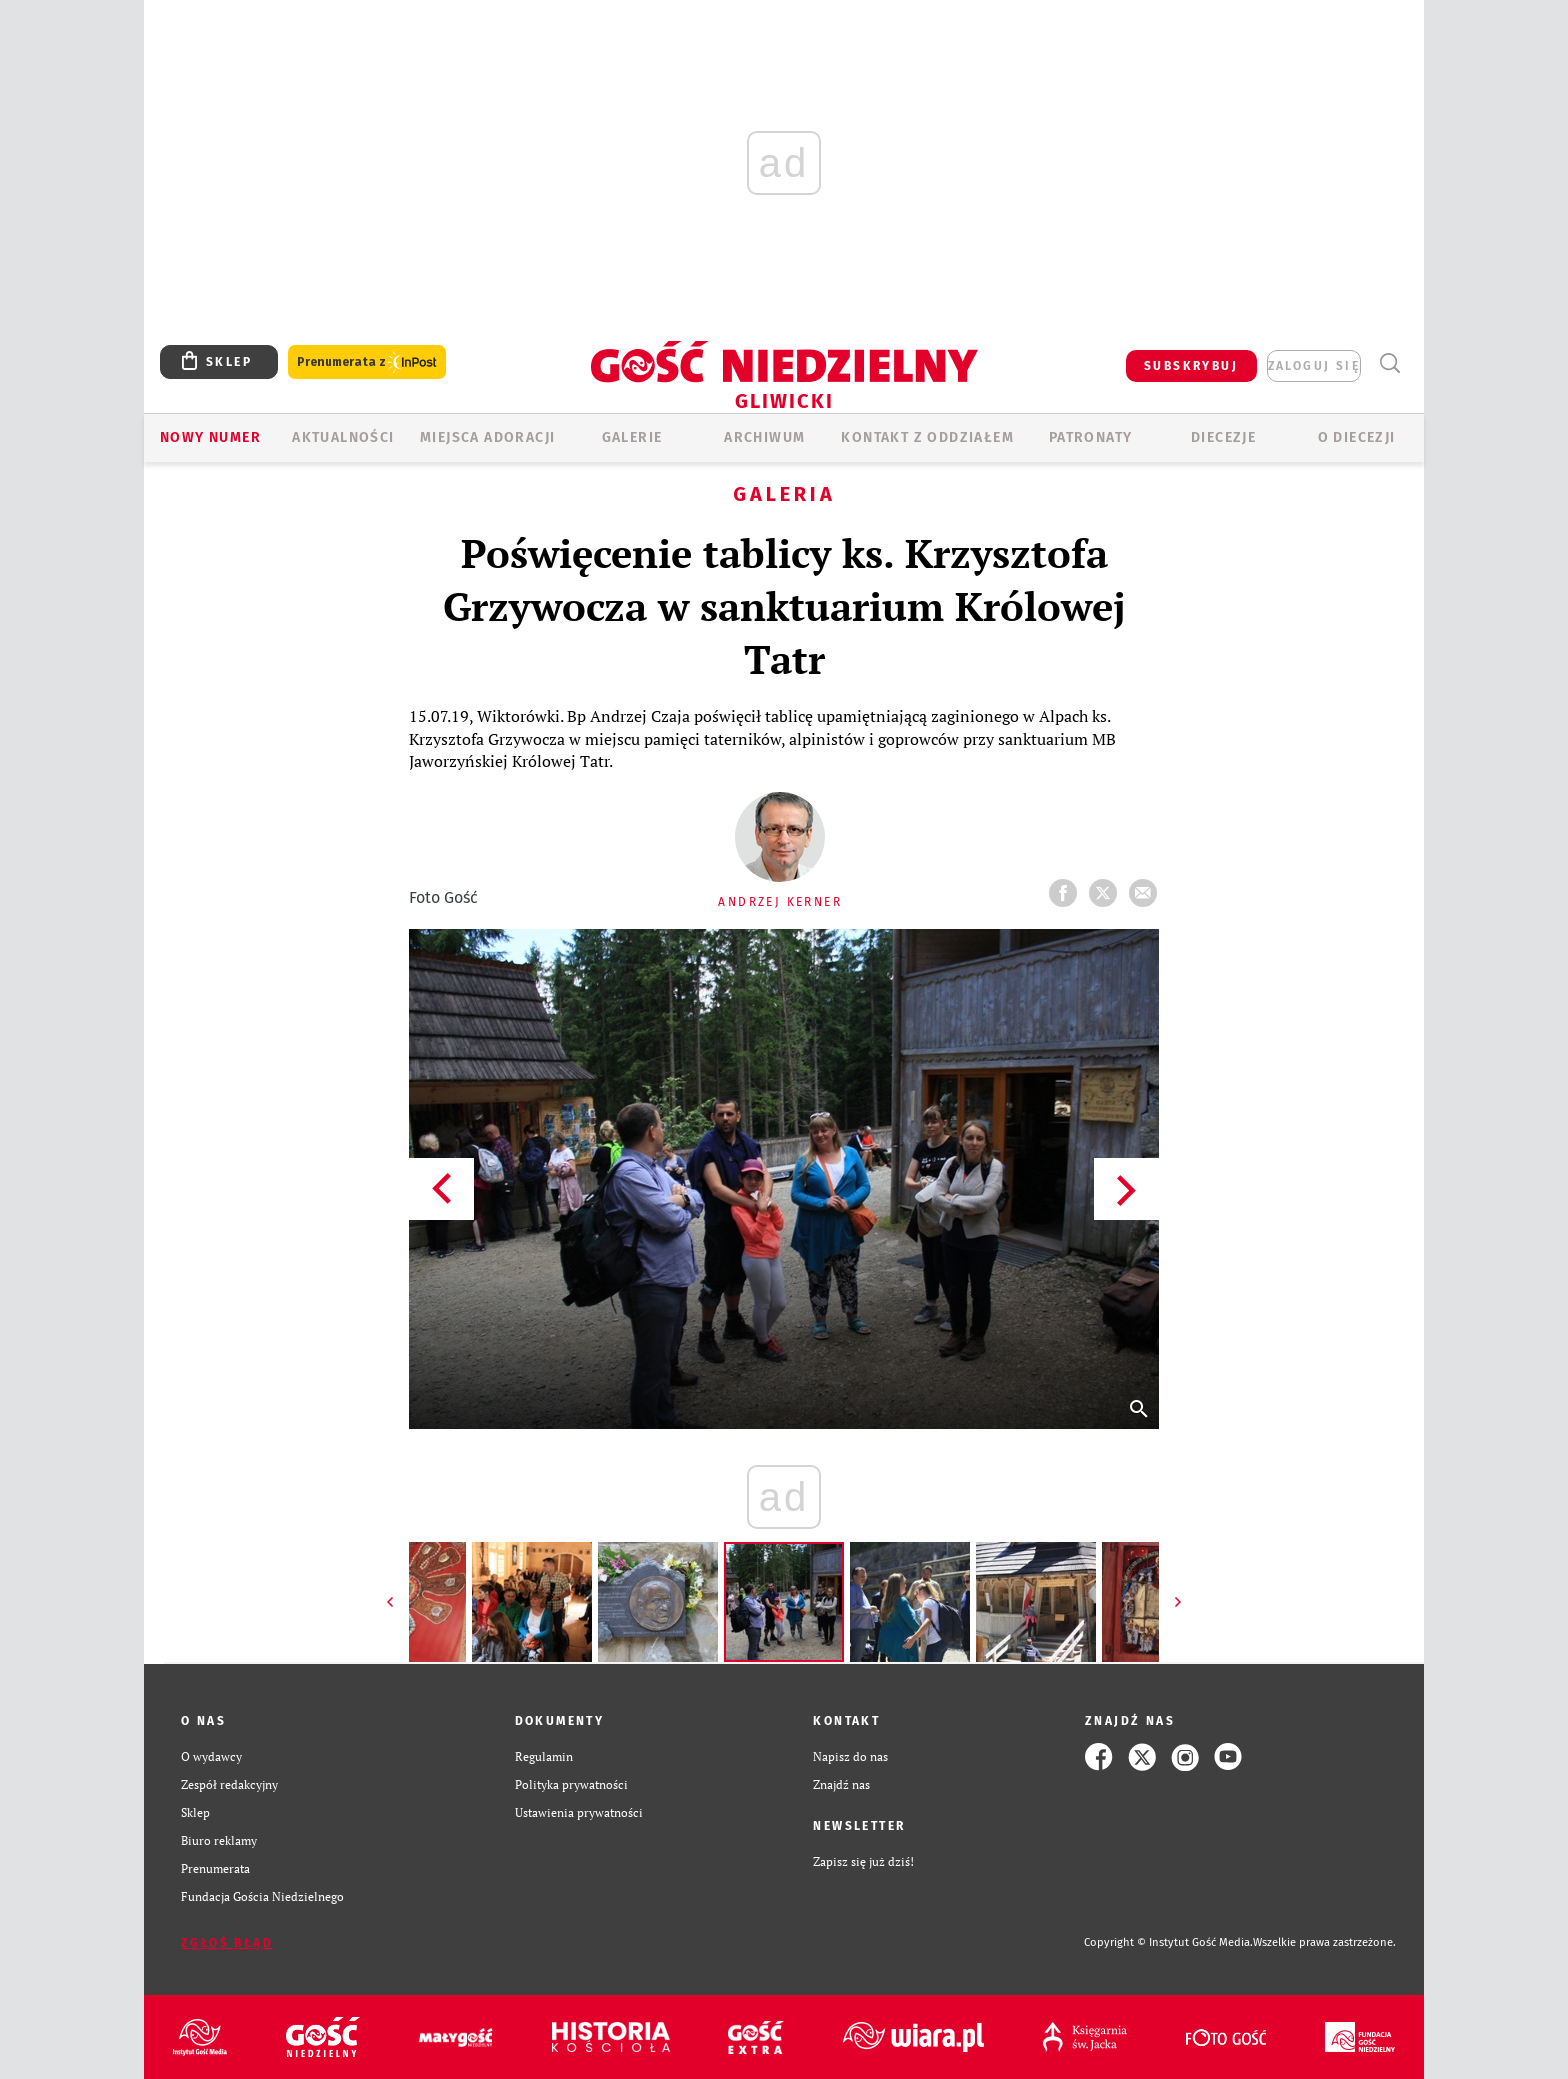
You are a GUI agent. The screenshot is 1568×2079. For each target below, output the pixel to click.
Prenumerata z (367, 362)
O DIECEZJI (1357, 437)
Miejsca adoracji (487, 437)
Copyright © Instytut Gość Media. (1168, 1942)
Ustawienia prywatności (579, 1812)
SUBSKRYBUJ (1191, 366)
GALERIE (632, 437)
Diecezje (1223, 437)
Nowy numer (210, 437)
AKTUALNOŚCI (343, 437)
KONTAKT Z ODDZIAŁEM (927, 437)
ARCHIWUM (764, 437)
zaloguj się (1314, 366)
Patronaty (1091, 437)
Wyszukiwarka (1389, 363)
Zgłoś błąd (227, 1943)
